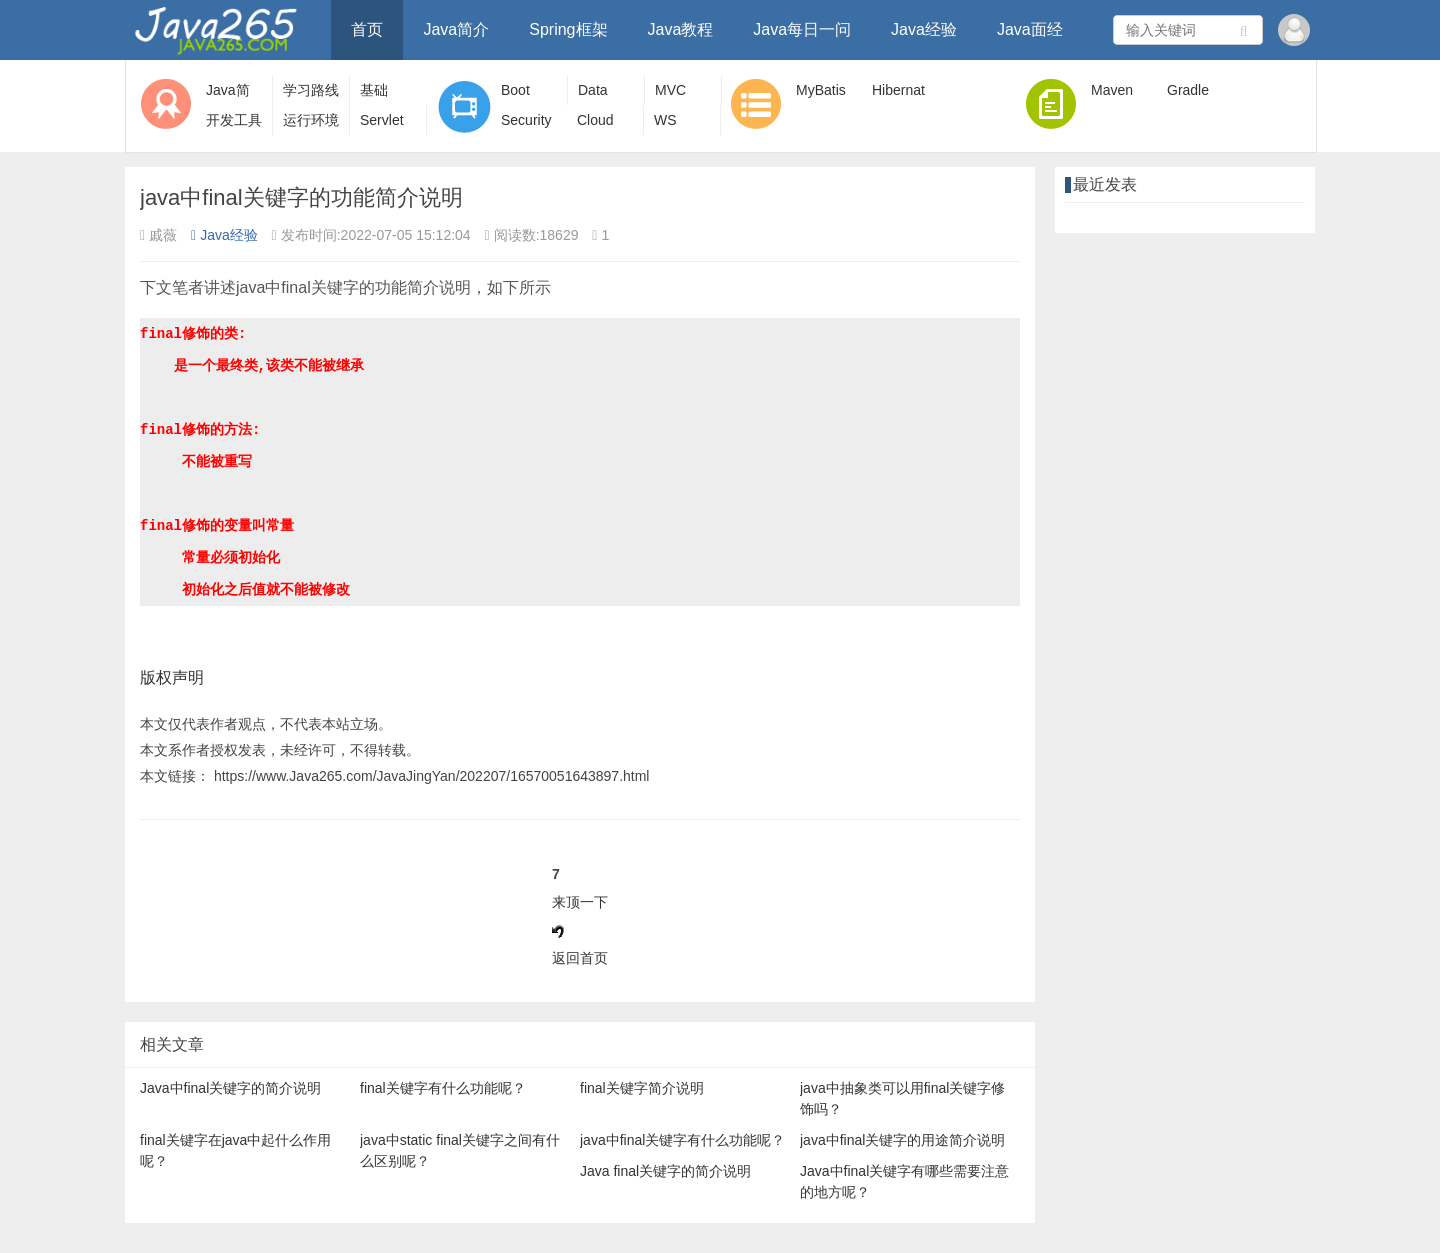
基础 (374, 90)
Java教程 (681, 29)
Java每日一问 (802, 29)
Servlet (382, 120)
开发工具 (234, 120)
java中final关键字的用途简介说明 (902, 1140)
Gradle (1188, 90)
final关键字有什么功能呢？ (443, 1088)
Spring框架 (568, 29)
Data (593, 90)
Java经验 (924, 29)
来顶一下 (580, 902)
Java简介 (456, 29)
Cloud (595, 120)
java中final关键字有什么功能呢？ (682, 1140)
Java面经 (1030, 29)
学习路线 (311, 90)
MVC (670, 90)
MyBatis (821, 90)
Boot (515, 90)
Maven (1112, 90)
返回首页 (580, 958)
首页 (367, 29)
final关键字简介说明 (642, 1088)
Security (526, 120)
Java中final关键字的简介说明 (230, 1088)
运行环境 (311, 120)
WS (665, 120)
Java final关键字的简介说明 (665, 1171)
